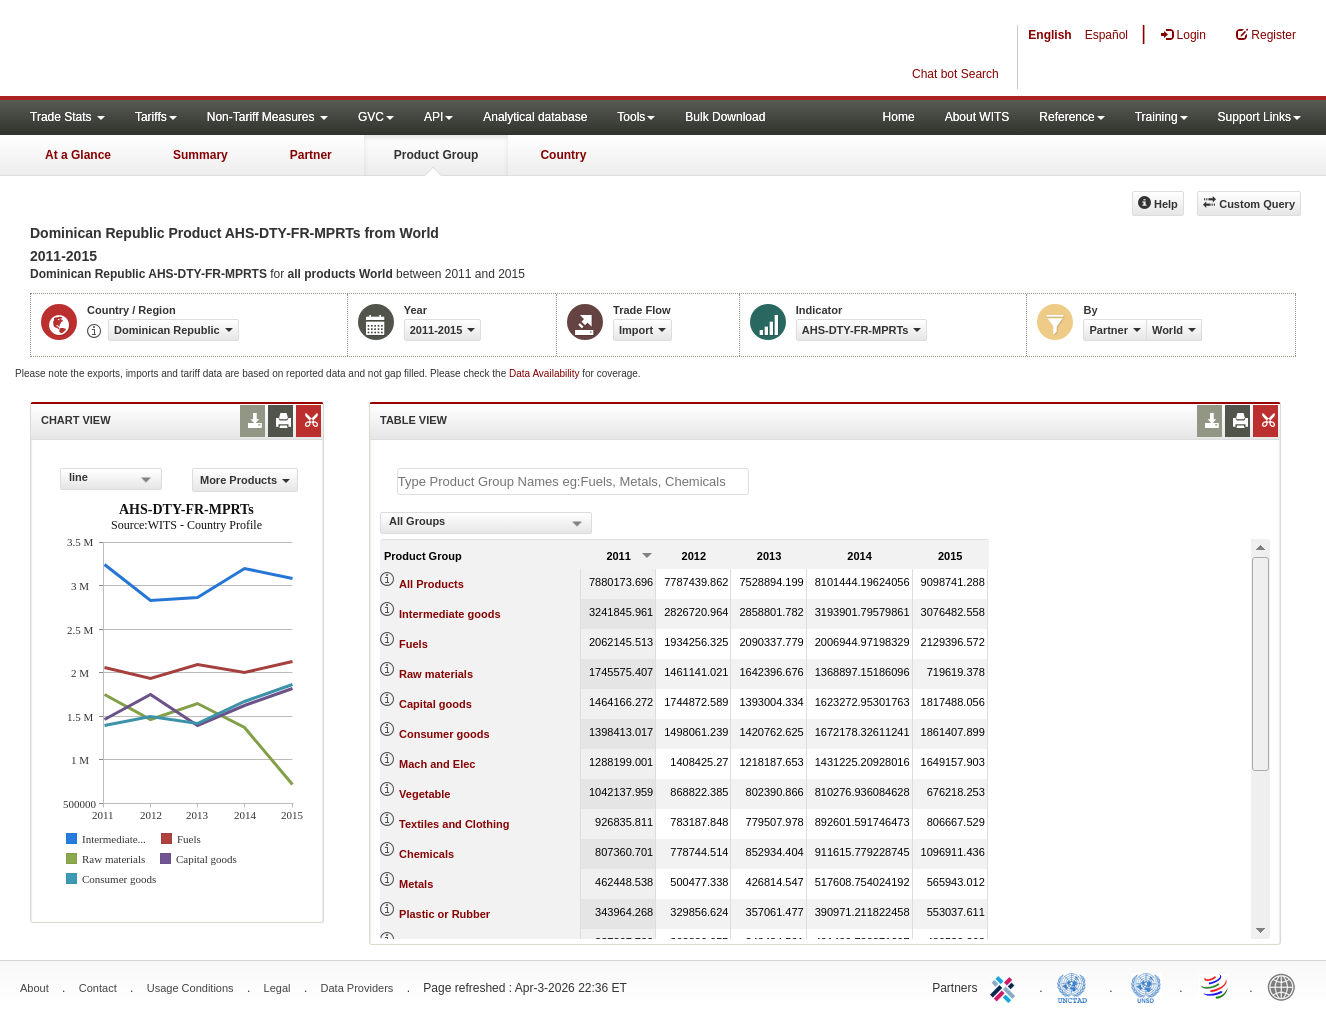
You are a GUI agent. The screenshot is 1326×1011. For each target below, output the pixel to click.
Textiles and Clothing (454, 824)
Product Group (436, 155)
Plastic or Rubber (444, 914)
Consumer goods (444, 734)
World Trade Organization (1216, 986)
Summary (200, 155)
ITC (1006, 986)
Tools (636, 117)
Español (1106, 35)
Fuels (413, 644)
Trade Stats (67, 117)
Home (899, 117)
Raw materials (436, 674)
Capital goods (435, 704)
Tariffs (156, 117)
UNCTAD (1076, 986)
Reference (1071, 117)
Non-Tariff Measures (267, 117)
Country (563, 155)
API (438, 117)
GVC (376, 117)
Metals (416, 884)
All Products (431, 584)
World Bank (1286, 986)
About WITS (977, 117)
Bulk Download (725, 117)
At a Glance (78, 155)
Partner (311, 155)
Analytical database (535, 117)
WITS (200, 50)
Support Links (1259, 117)
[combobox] (111, 479)
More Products (245, 480)
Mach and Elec (437, 764)
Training (1161, 117)
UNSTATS (1146, 986)
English (1049, 35)
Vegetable (424, 794)
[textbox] (573, 481)
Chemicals (426, 854)
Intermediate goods (449, 614)
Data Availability (545, 373)
